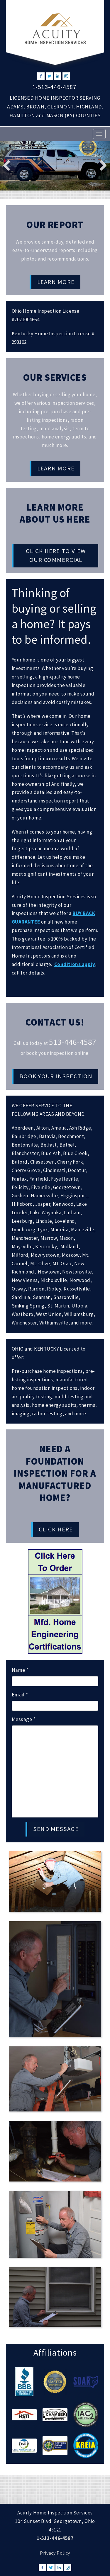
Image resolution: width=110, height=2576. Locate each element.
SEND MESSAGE (56, 1829)
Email (20, 1694)
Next (101, 165)
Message (23, 1719)
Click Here (56, 1529)
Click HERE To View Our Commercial (56, 555)
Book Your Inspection (55, 1076)
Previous (9, 165)
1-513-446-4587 (54, 87)
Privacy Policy (55, 2553)
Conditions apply (74, 964)
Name (20, 1670)
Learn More (56, 282)
